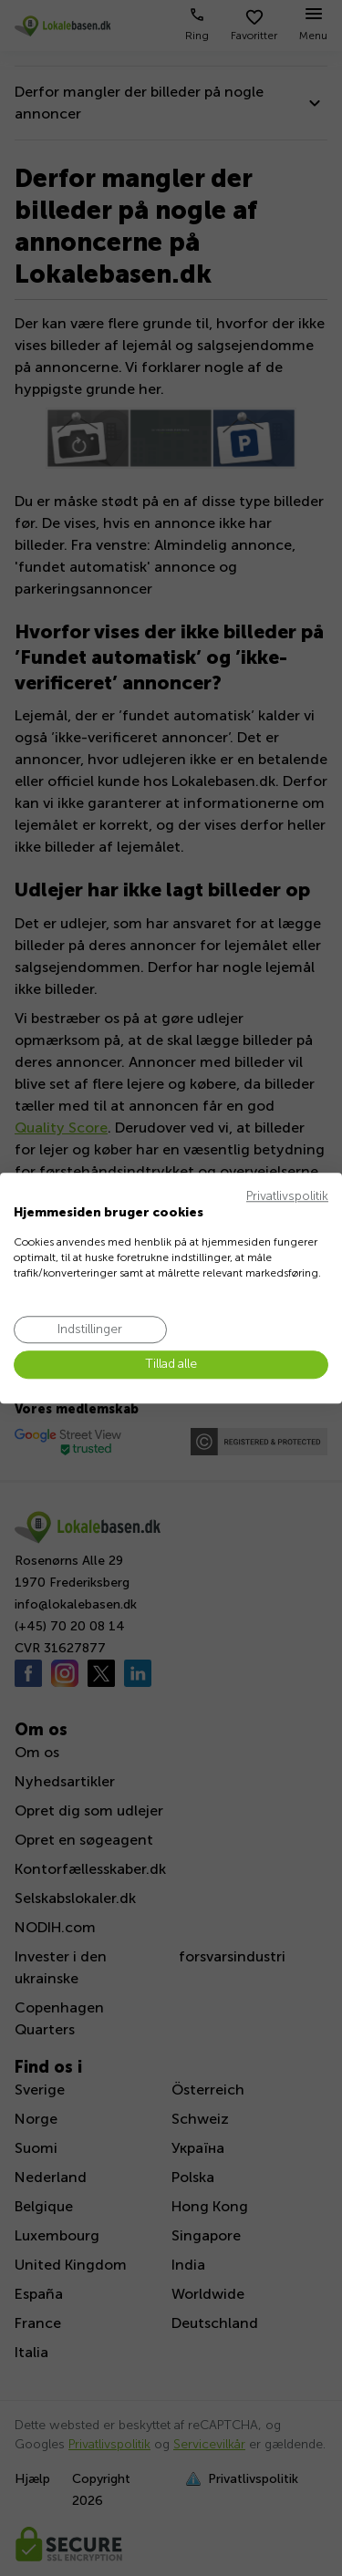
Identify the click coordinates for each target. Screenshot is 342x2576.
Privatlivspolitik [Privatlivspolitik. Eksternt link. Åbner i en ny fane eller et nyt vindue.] (287, 1196)
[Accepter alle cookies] (171, 1365)
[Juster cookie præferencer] (90, 1330)
